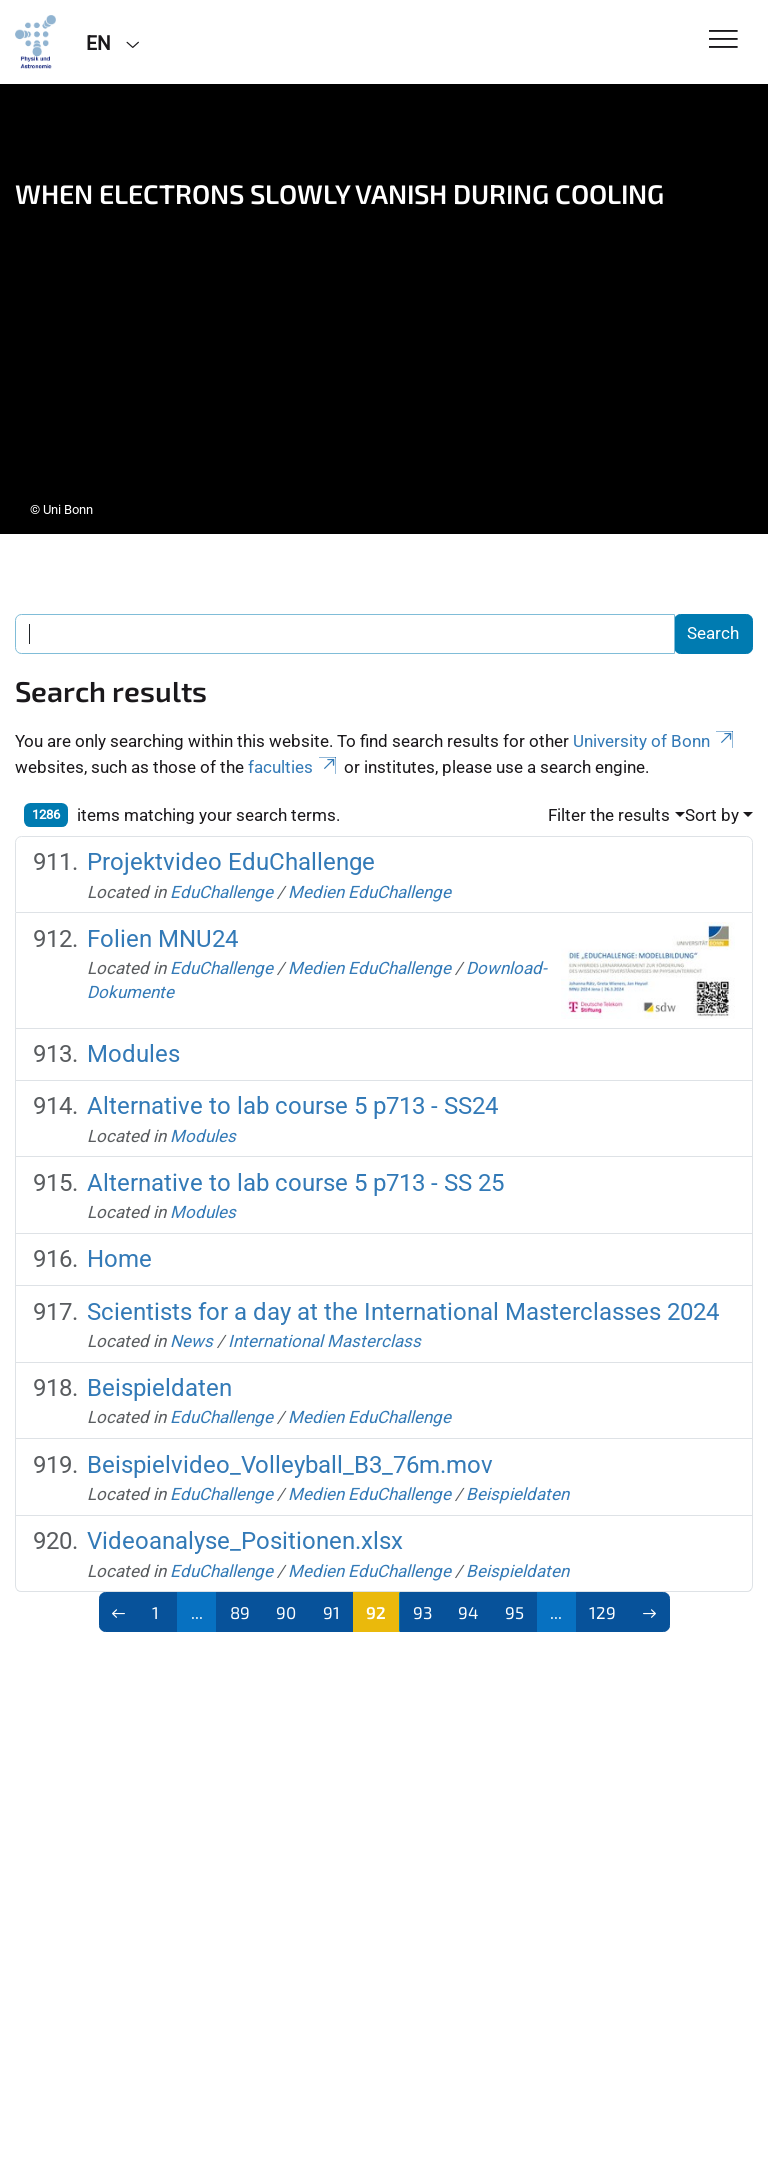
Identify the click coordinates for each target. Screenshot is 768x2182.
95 (514, 1612)
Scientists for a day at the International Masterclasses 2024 (403, 1312)
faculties (294, 767)
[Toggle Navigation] (723, 40)
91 (331, 1612)
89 (240, 1612)
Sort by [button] (712, 815)
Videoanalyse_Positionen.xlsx (245, 1541)
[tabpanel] (384, 309)
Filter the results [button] (609, 815)
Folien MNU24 (162, 939)
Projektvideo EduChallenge (231, 862)
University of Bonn (655, 741)
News (191, 1341)
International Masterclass (324, 1341)
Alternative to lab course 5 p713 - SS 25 (295, 1183)
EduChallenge (221, 892)
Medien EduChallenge (369, 892)
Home (119, 1259)
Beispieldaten (159, 1388)
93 (422, 1612)
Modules (133, 1054)
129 (602, 1612)
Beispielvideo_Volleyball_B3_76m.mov (290, 1465)
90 (286, 1612)
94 (468, 1612)
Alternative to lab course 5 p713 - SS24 (292, 1106)
